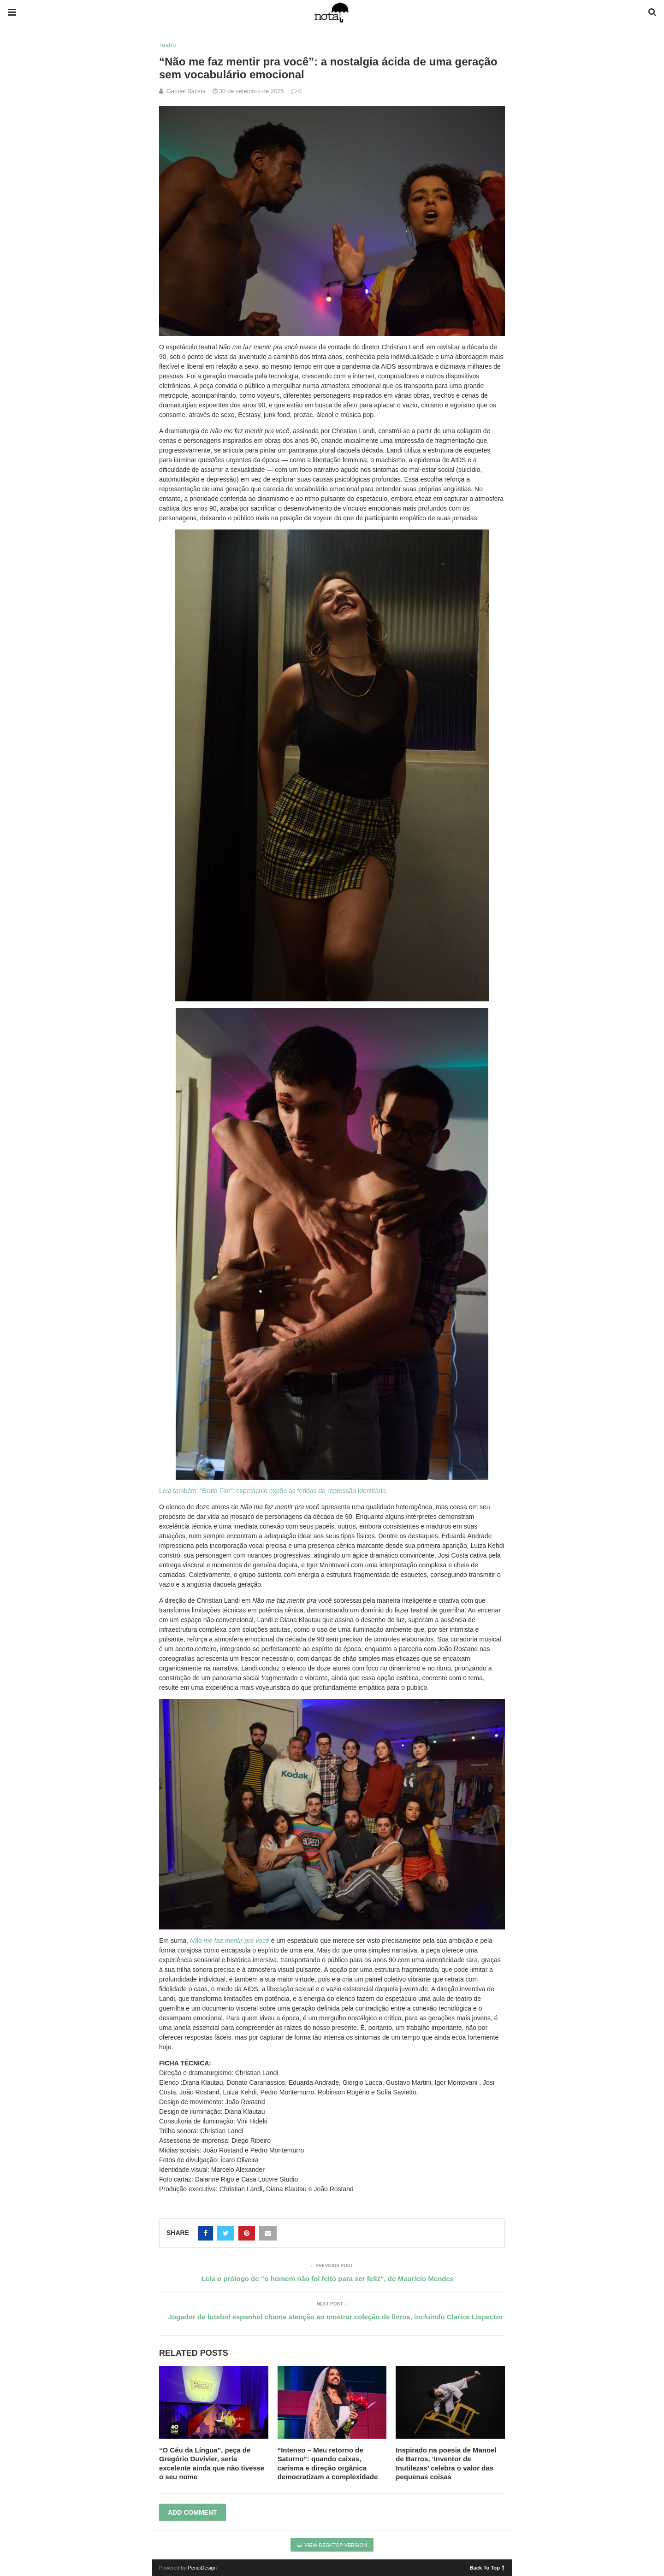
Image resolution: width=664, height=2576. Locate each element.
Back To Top (487, 2567)
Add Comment (192, 2512)
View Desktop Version (332, 2545)
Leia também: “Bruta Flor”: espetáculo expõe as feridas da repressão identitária (272, 1490)
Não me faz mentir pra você (229, 1940)
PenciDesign (202, 2567)
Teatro (167, 44)
